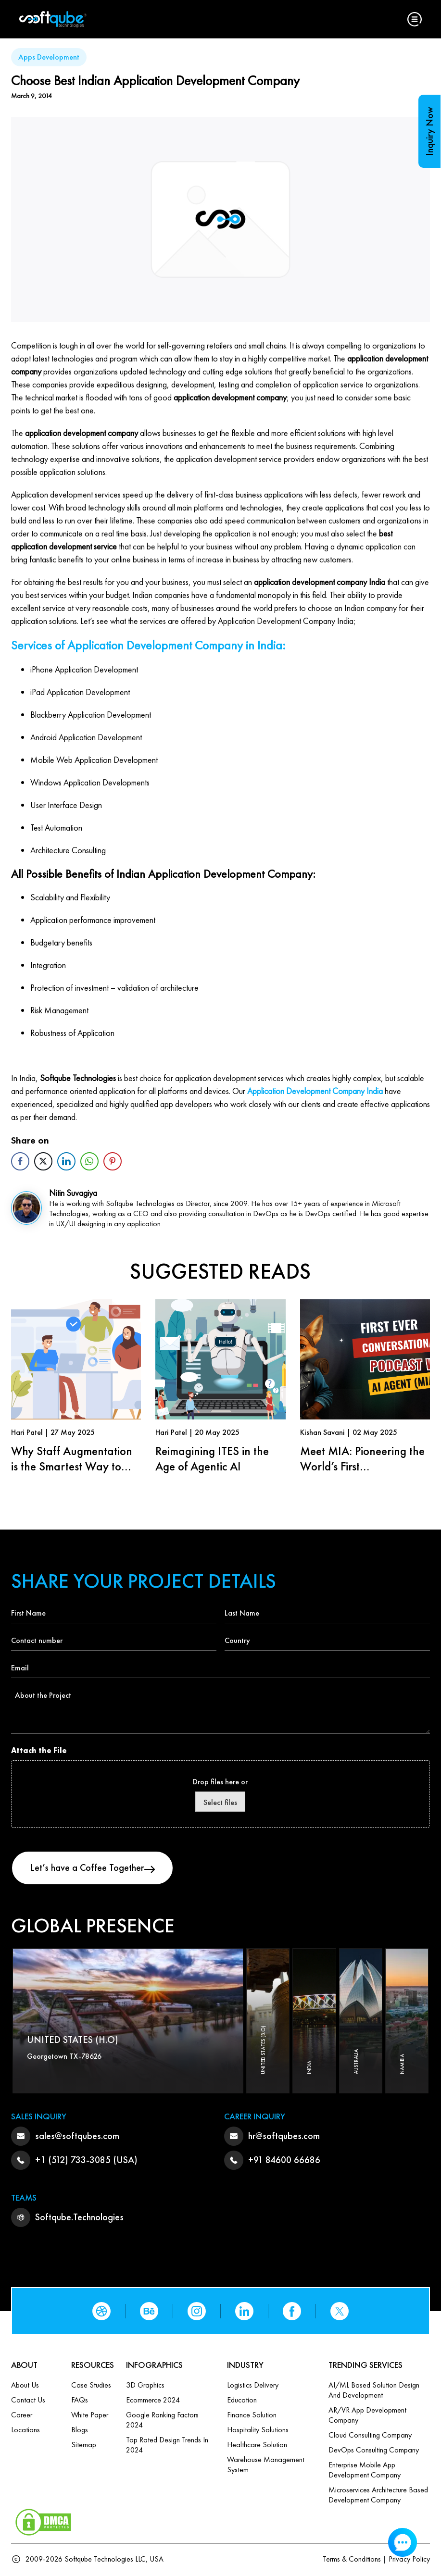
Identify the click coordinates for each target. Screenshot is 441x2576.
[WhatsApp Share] (89, 1161)
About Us (25, 2386)
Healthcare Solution (257, 2445)
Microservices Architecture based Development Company (378, 2496)
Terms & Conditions (352, 2560)
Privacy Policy (409, 2560)
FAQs (79, 2401)
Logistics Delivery (252, 2386)
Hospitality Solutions (258, 2431)
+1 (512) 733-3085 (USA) (86, 2161)
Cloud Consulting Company (370, 2436)
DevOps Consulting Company (373, 2451)
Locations (25, 2431)
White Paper (89, 2416)
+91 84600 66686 (284, 2161)
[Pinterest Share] (112, 1161)
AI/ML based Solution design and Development (373, 2391)
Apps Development (48, 57)
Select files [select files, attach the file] (220, 1802)
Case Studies (91, 2386)
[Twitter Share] (43, 1161)
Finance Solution (252, 2416)
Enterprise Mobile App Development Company (364, 2471)
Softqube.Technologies (79, 2218)
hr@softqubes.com (284, 2137)
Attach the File (39, 1750)
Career (21, 2416)
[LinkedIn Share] (66, 1161)
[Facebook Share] (20, 1161)
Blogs (79, 2431)
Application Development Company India (315, 1090)
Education (242, 2401)
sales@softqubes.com (77, 2137)
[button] (414, 19)
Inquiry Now (429, 131)
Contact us (28, 2401)
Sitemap (83, 2445)
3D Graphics (145, 2386)
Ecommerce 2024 (153, 2401)
